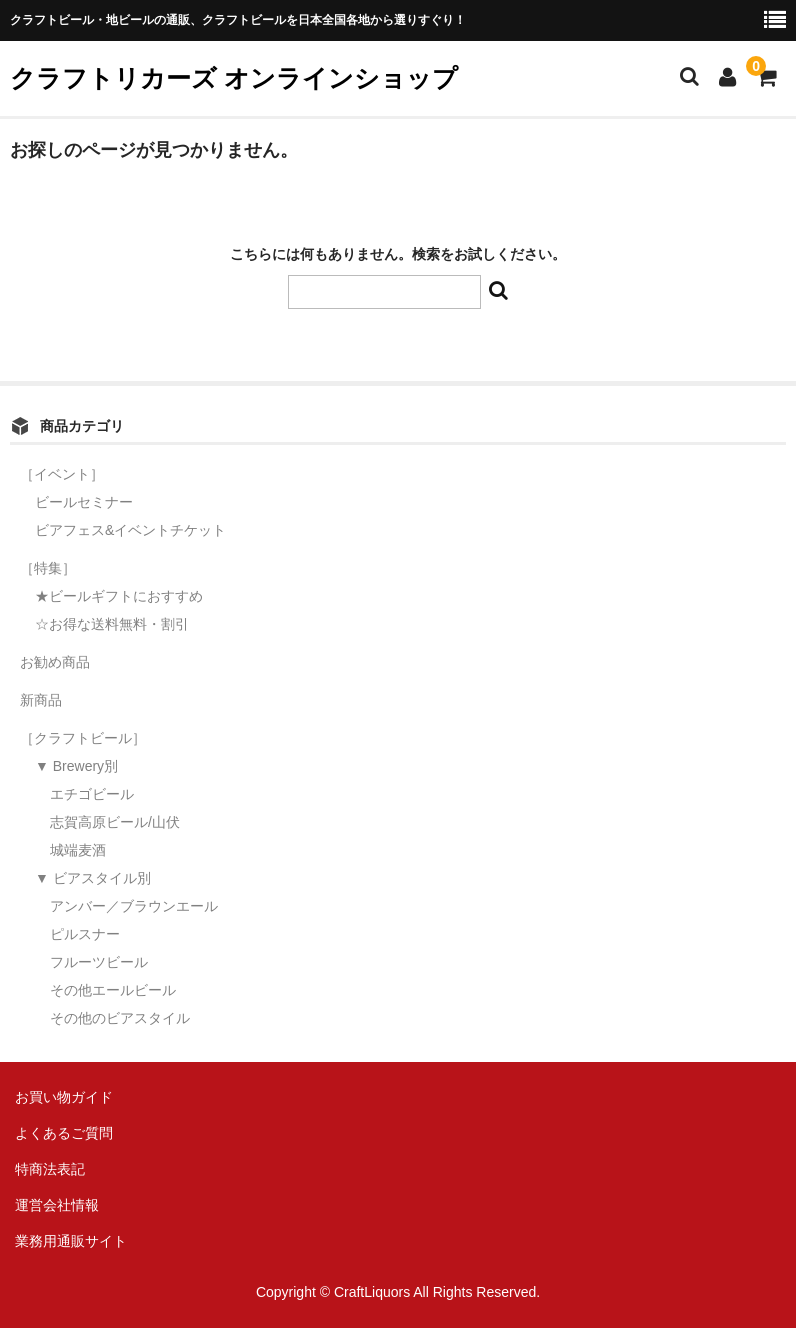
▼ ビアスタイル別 (93, 878)
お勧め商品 (55, 662)
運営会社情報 (57, 1205)
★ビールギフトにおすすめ (119, 596)
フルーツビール (99, 962)
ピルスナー (85, 934)
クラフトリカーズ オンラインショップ (234, 78)
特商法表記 (50, 1169)
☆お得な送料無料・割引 (112, 624)
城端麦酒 (78, 850)
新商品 (41, 700)
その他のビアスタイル (120, 1018)
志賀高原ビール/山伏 (115, 822)
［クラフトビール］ (83, 738)
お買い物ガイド (64, 1097)
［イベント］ (62, 474)
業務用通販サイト (71, 1241)
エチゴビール (92, 794)
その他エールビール (113, 990)
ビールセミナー (84, 502)
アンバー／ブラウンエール (134, 906)
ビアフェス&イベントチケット (130, 530)
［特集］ (48, 568)
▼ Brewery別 (76, 766)
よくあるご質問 (64, 1133)
